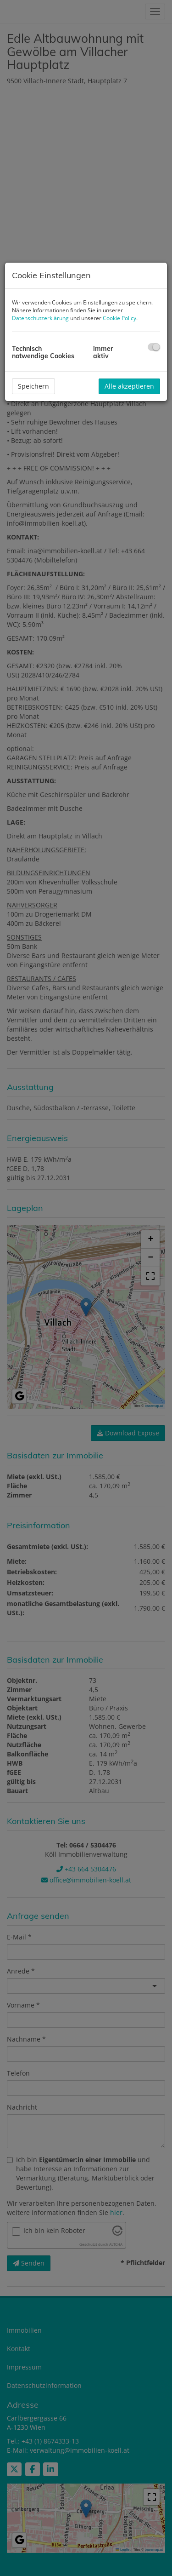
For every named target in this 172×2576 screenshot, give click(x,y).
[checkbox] (154, 347)
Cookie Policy (119, 318)
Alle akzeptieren (129, 386)
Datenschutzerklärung (40, 318)
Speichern (33, 386)
